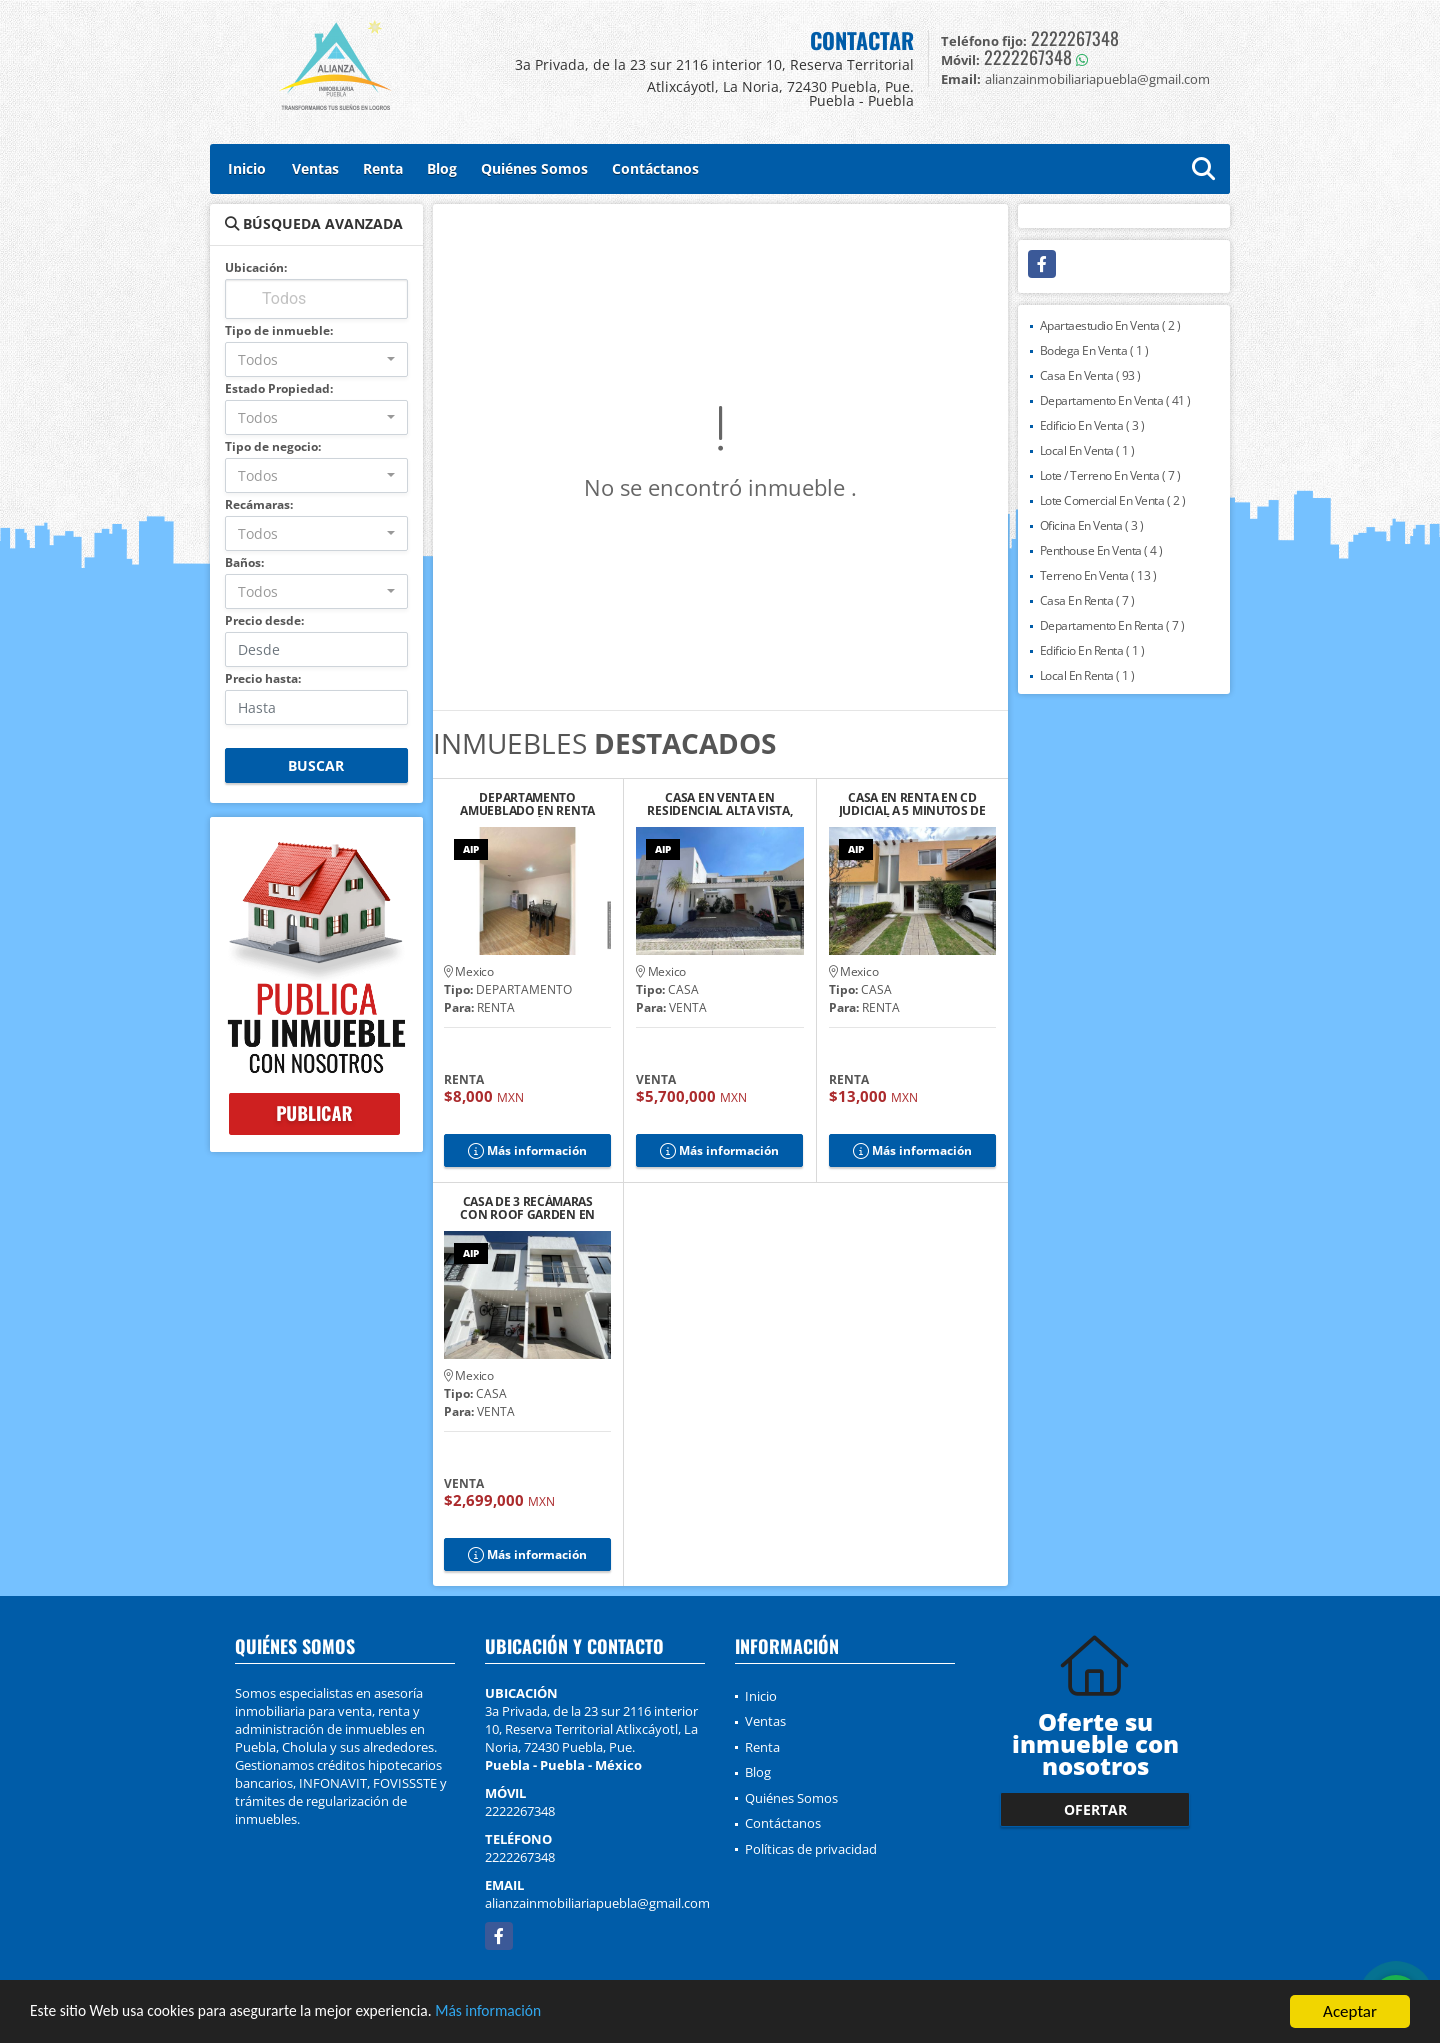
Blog (442, 168)
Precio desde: (264, 620)
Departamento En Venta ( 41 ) (1115, 400)
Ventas (315, 168)
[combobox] (316, 359)
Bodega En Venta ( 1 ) (1094, 350)
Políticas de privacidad (811, 1849)
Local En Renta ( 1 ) (1087, 675)
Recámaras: (259, 504)
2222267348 (1075, 38)
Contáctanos (655, 168)
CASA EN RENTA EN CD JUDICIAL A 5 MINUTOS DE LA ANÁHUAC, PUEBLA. (912, 804)
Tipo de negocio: (273, 446)
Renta (383, 168)
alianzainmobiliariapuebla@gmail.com (597, 1903)
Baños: (244, 562)
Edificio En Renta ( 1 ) (1092, 650)
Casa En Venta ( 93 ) (1090, 375)
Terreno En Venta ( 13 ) (1098, 575)
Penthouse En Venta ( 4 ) (1101, 550)
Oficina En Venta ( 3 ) (1092, 525)
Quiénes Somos (534, 168)
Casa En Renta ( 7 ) (1087, 600)
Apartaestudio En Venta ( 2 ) (1110, 325)
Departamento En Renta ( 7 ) (1112, 625)
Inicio (247, 168)
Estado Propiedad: (279, 388)
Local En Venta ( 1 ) (1087, 450)
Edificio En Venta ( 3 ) (1092, 425)
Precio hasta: (263, 678)
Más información (533, 2013)
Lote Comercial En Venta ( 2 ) (1113, 500)
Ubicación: (256, 267)
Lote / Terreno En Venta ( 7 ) (1110, 475)
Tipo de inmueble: (279, 330)
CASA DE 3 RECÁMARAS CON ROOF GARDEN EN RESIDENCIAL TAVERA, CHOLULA (527, 1208)
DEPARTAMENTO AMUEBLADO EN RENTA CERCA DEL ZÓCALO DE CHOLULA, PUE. (527, 804)
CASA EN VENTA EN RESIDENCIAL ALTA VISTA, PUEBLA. (719, 804)
